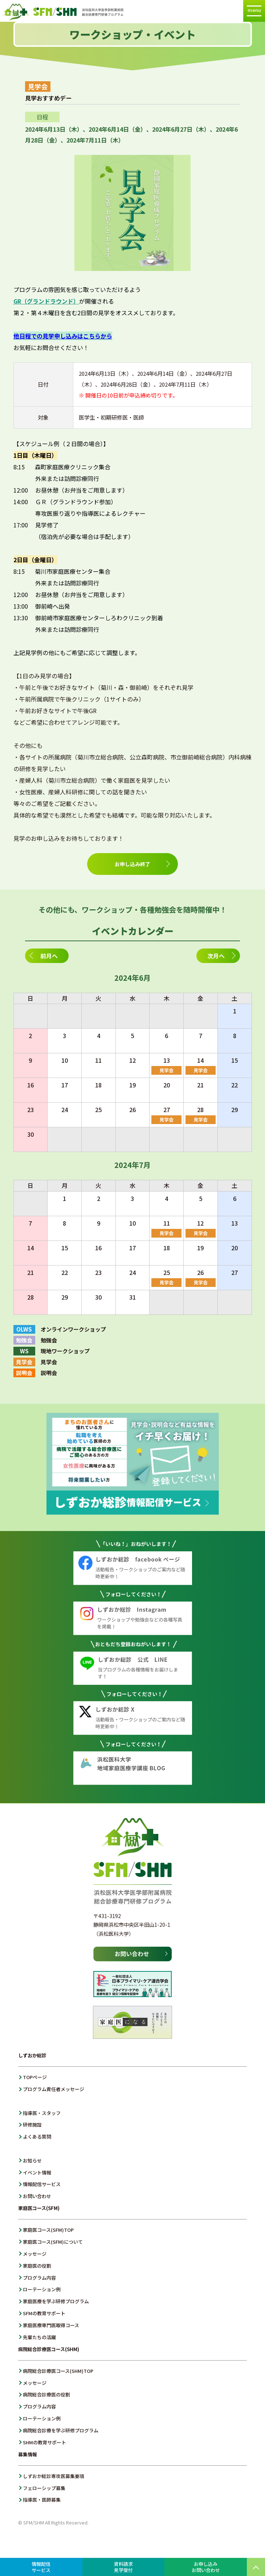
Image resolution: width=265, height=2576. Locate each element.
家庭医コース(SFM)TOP (48, 2229)
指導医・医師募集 (42, 2499)
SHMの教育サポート (44, 2442)
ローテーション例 (42, 2289)
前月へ (49, 955)
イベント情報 (37, 2172)
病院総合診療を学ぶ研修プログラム (60, 2430)
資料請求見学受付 (123, 2566)
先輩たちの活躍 (39, 2337)
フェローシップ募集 (44, 2488)
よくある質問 (37, 2136)
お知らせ (32, 2160)
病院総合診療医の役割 (46, 2394)
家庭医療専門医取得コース (51, 2325)
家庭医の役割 (37, 2265)
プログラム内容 (39, 2277)
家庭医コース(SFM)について (53, 2241)
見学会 (166, 1070)
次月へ (216, 955)
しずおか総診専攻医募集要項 (53, 2476)
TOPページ (35, 2077)
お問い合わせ (37, 2196)
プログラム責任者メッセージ (53, 2089)
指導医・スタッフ (42, 2113)
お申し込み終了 (132, 864)
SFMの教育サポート (44, 2313)
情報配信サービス (42, 2184)
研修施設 (32, 2124)
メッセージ (34, 2253)
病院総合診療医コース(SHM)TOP (58, 2370)
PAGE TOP (256, 2567)
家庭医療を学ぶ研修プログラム (56, 2301)
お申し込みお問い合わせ (206, 2566)
